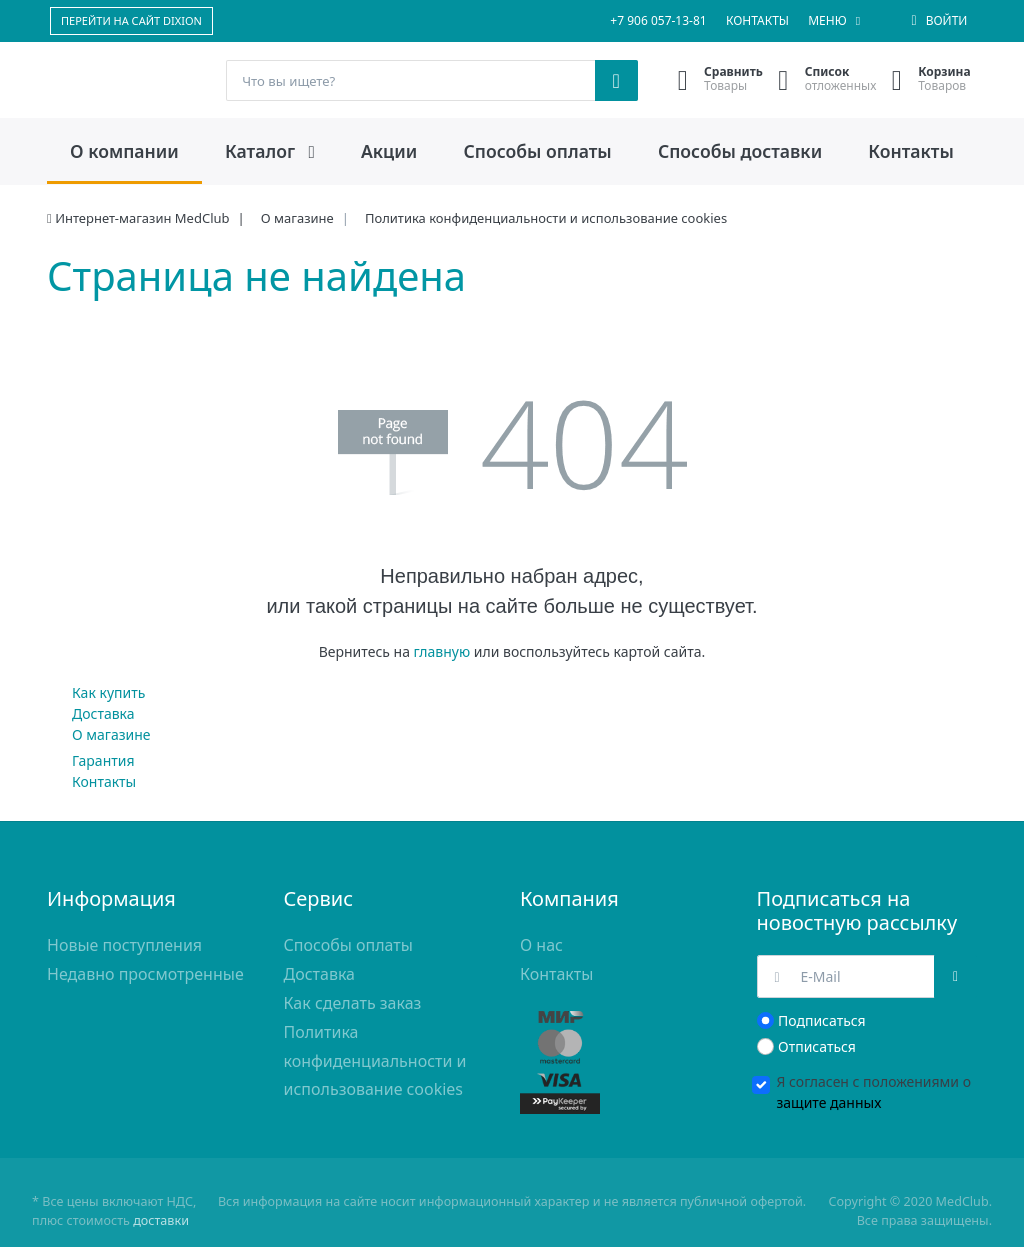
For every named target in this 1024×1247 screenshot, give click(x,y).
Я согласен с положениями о (874, 1092)
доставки (161, 1220)
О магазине (111, 734)
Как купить (108, 692)
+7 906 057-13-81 (658, 20)
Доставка (103, 713)
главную (442, 651)
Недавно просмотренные (145, 974)
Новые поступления (124, 945)
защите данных (829, 1102)
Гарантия (103, 760)
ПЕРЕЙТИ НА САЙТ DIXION (131, 20)
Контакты (757, 20)
